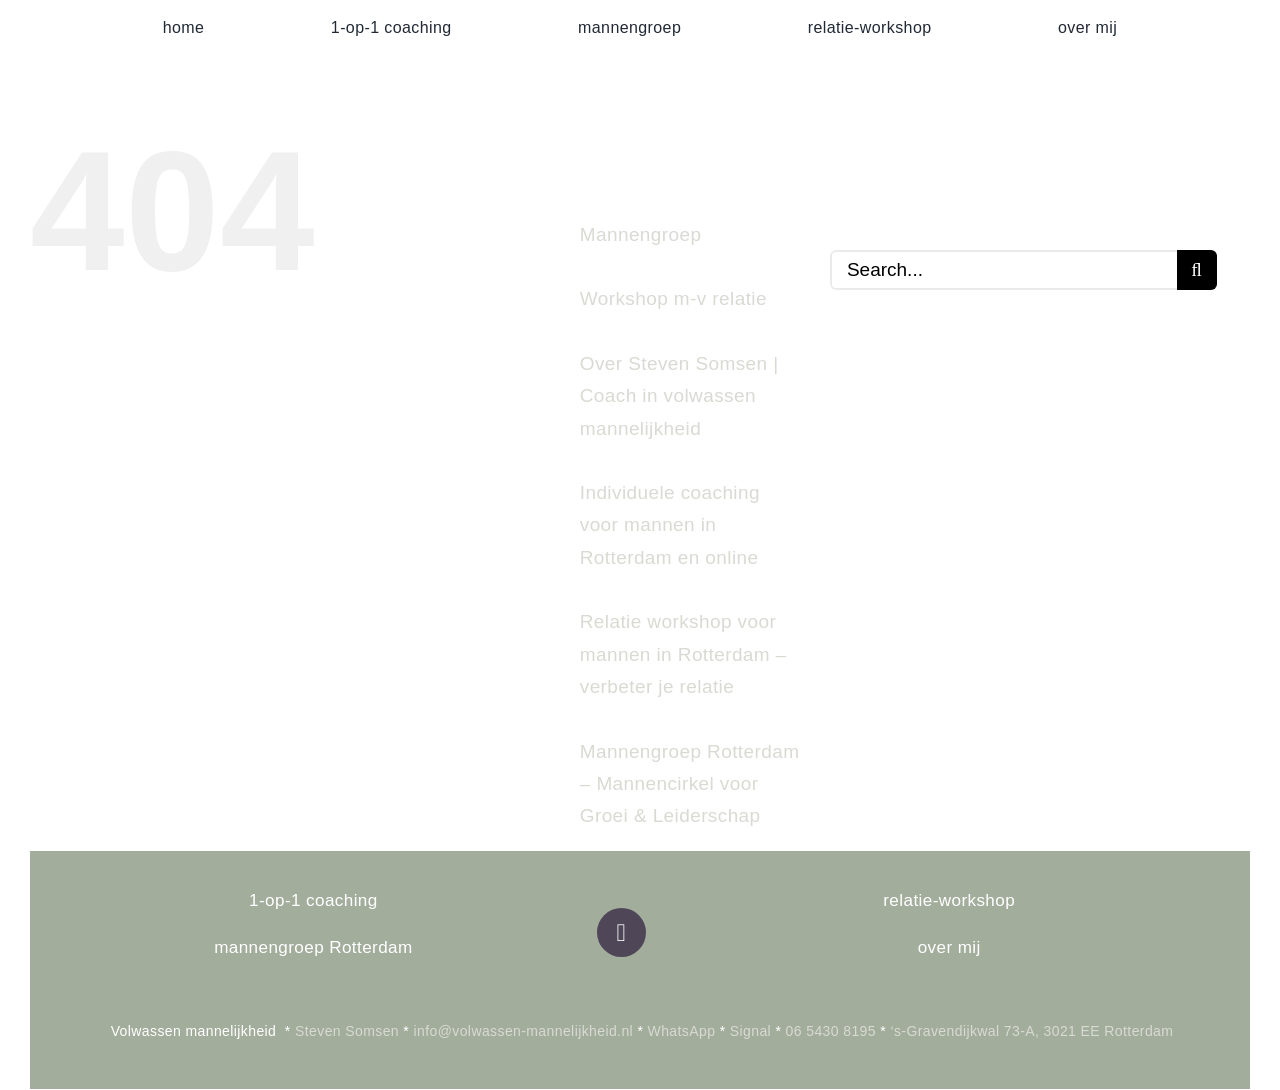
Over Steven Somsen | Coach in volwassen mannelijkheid (679, 396)
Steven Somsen (347, 1031)
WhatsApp (682, 1031)
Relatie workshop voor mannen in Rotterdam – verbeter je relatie (683, 654)
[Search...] (1003, 270)
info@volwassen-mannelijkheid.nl (524, 1031)
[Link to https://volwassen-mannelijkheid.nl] (621, 932)
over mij (949, 947)
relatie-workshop (949, 900)
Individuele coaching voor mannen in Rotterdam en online (670, 525)
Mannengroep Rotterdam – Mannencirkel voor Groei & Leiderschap (690, 784)
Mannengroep (641, 234)
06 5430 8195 (828, 1031)
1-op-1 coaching (313, 900)
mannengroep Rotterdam (313, 947)
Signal (750, 1031)
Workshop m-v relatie (673, 298)
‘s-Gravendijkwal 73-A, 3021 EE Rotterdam (1031, 1031)
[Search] (1197, 270)
